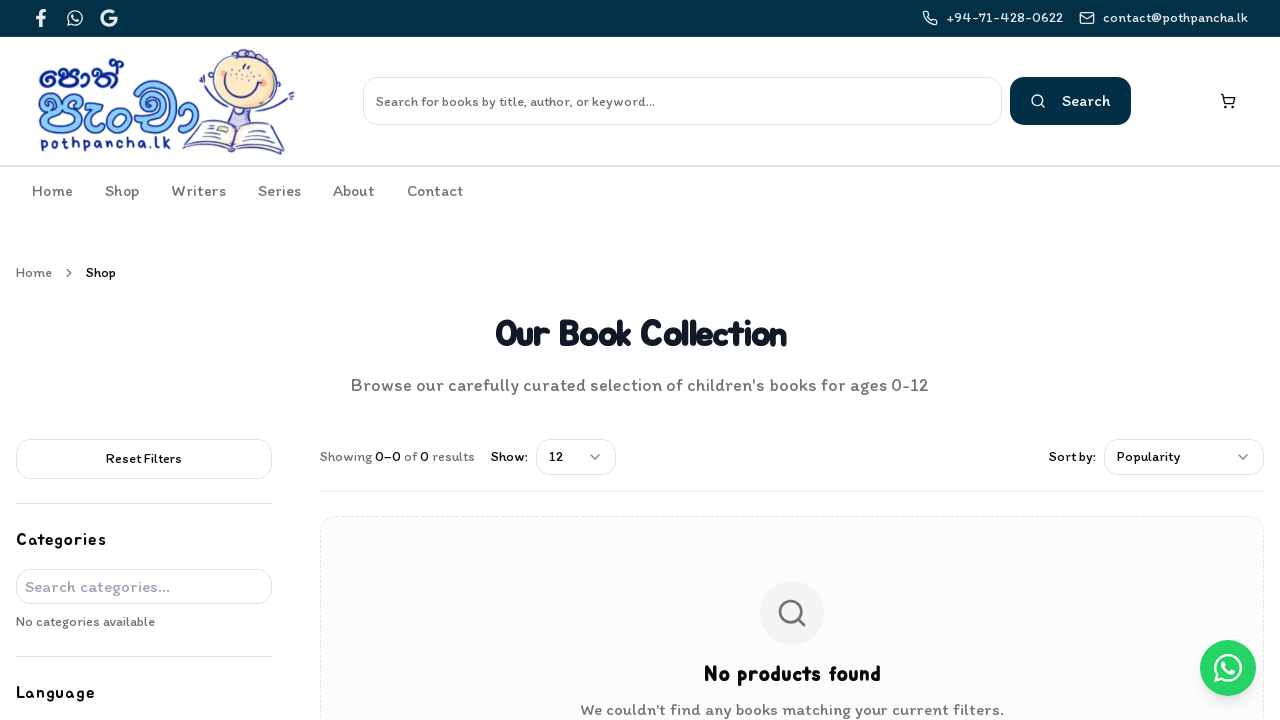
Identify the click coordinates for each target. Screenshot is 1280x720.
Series (279, 190)
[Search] (682, 101)
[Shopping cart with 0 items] (1228, 101)
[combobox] (576, 457)
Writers (198, 190)
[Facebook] (41, 18)
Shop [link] (101, 272)
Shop (122, 190)
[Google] (109, 18)
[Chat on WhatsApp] (1228, 668)
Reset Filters (144, 458)
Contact (435, 190)
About (354, 190)
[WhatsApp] (75, 18)
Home (52, 190)
